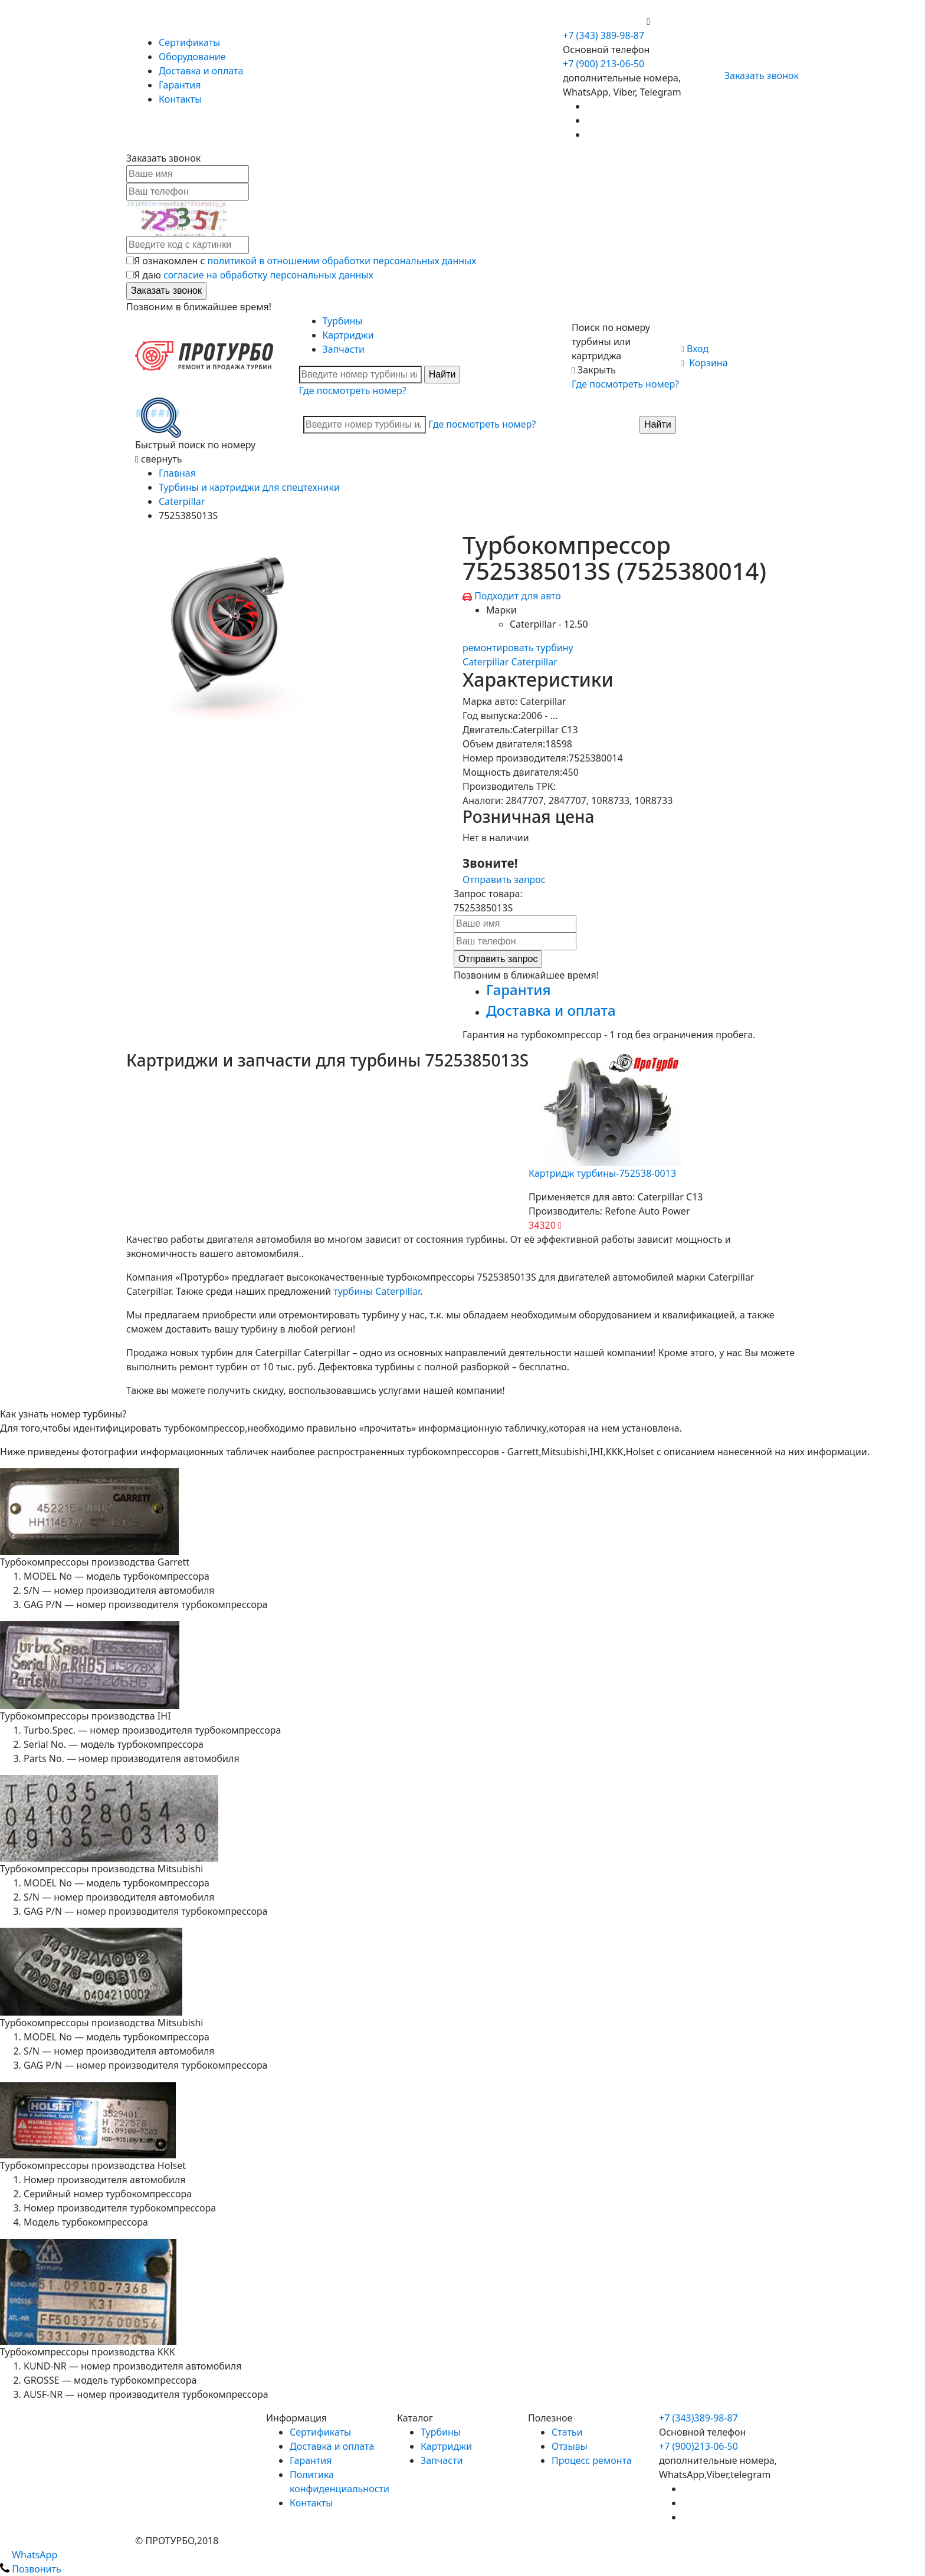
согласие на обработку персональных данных (268, 274)
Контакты (180, 99)
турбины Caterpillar (376, 1291)
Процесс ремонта (592, 2460)
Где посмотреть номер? (352, 390)
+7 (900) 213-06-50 (605, 21)
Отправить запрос (504, 879)
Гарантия (180, 84)
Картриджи (348, 335)
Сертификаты (189, 42)
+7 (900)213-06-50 (698, 2446)
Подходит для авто (517, 595)
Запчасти (344, 349)
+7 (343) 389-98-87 (603, 35)
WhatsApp (28, 2554)
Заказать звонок (756, 75)
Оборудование (192, 56)
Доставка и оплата (201, 70)
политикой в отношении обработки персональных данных (342, 260)
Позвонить (30, 2568)
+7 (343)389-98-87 (698, 2417)
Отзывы (570, 2446)
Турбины (343, 320)
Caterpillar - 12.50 (549, 624)
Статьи (567, 2432)
